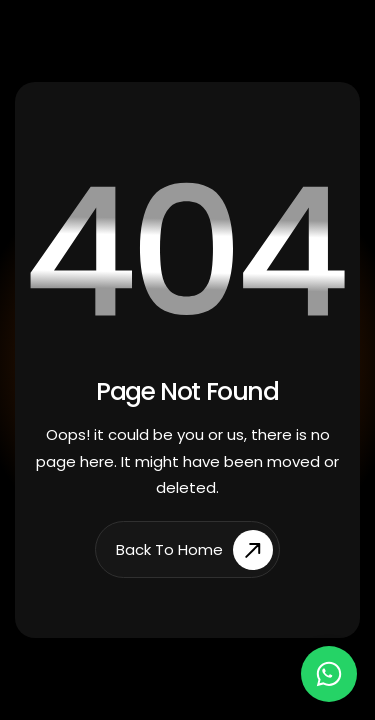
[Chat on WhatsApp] (329, 674)
